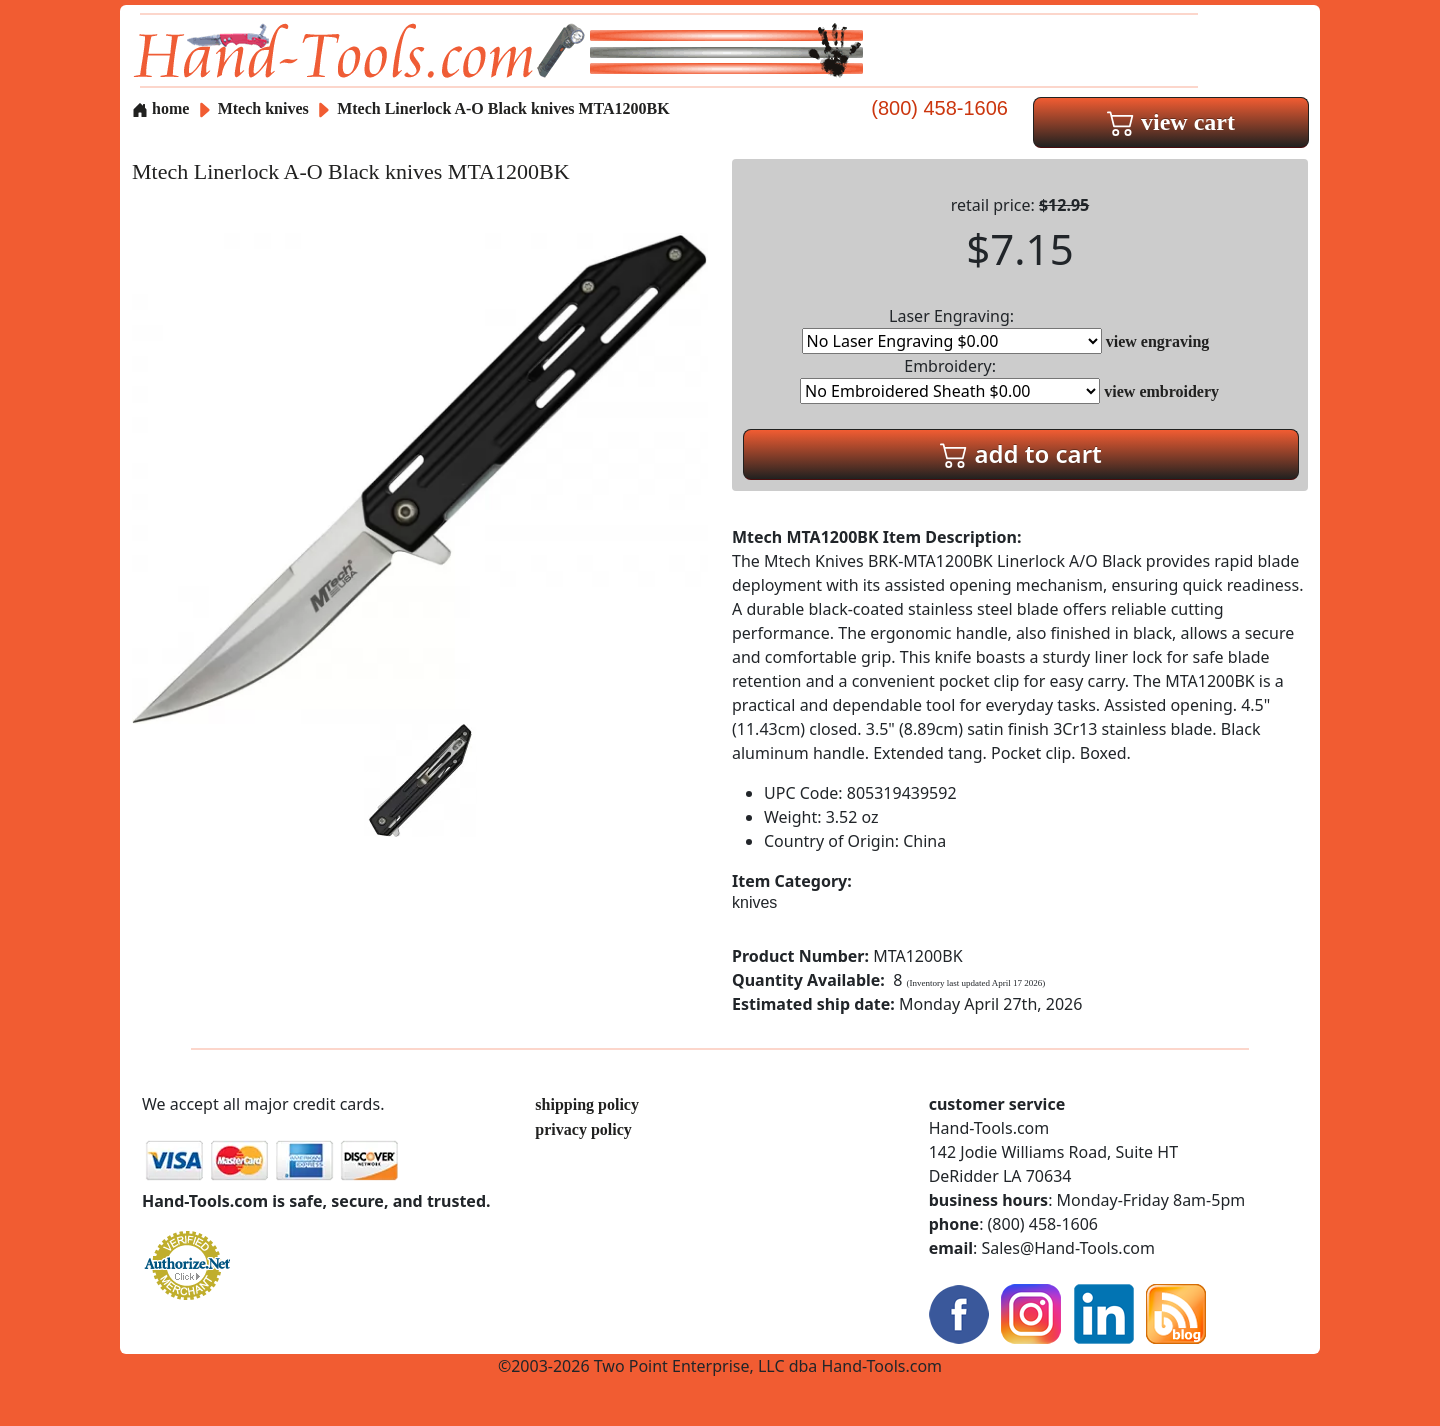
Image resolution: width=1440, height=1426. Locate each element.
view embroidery (1161, 391)
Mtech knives (263, 108)
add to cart (1021, 453)
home (160, 108)
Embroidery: (950, 379)
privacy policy (583, 1129)
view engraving (1158, 341)
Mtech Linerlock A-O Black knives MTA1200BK (503, 108)
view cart (1171, 122)
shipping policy (587, 1104)
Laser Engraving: (952, 329)
